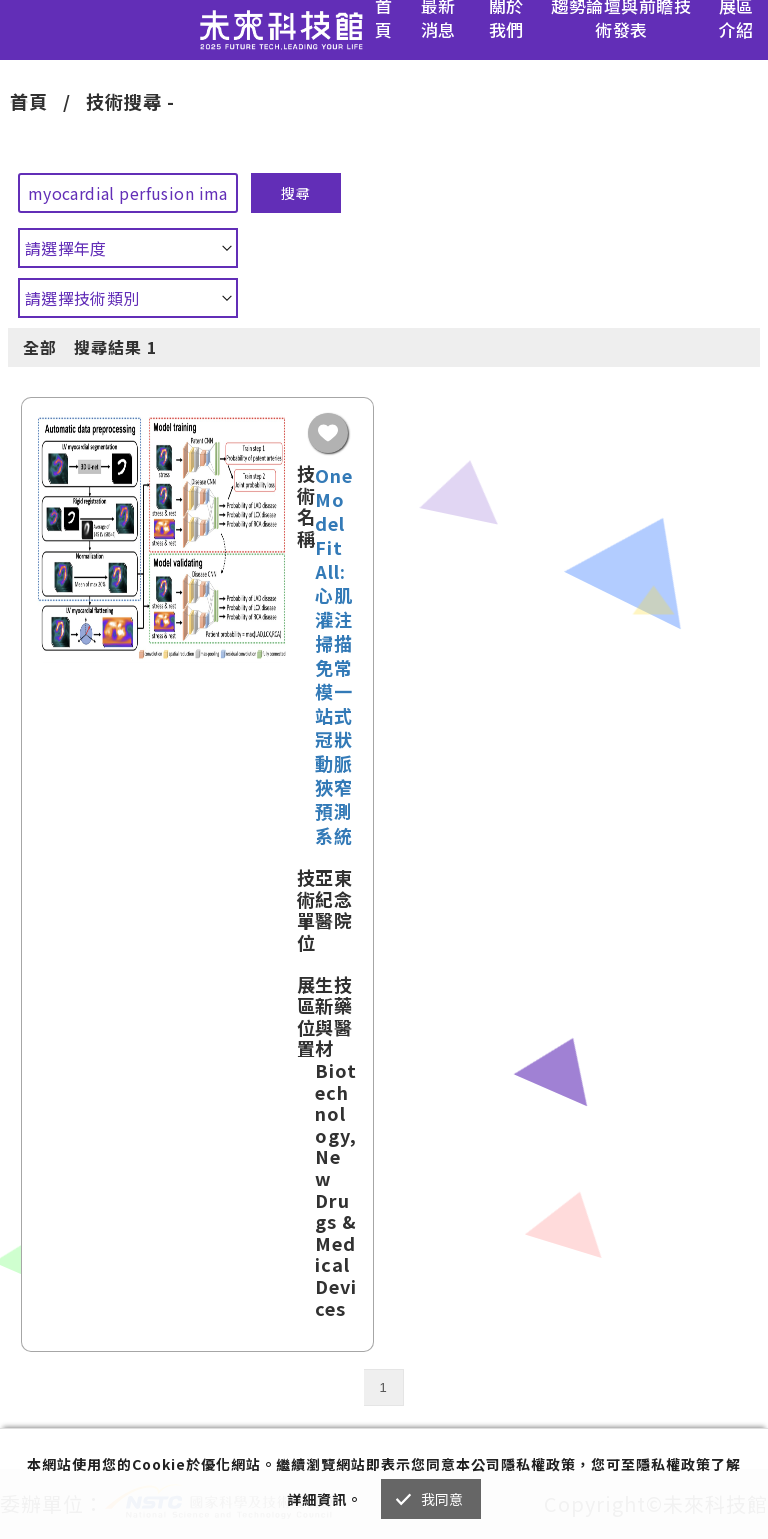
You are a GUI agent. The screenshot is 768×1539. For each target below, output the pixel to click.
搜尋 (296, 193)
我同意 (442, 1499)
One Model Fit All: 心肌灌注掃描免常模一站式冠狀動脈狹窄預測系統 (334, 655)
